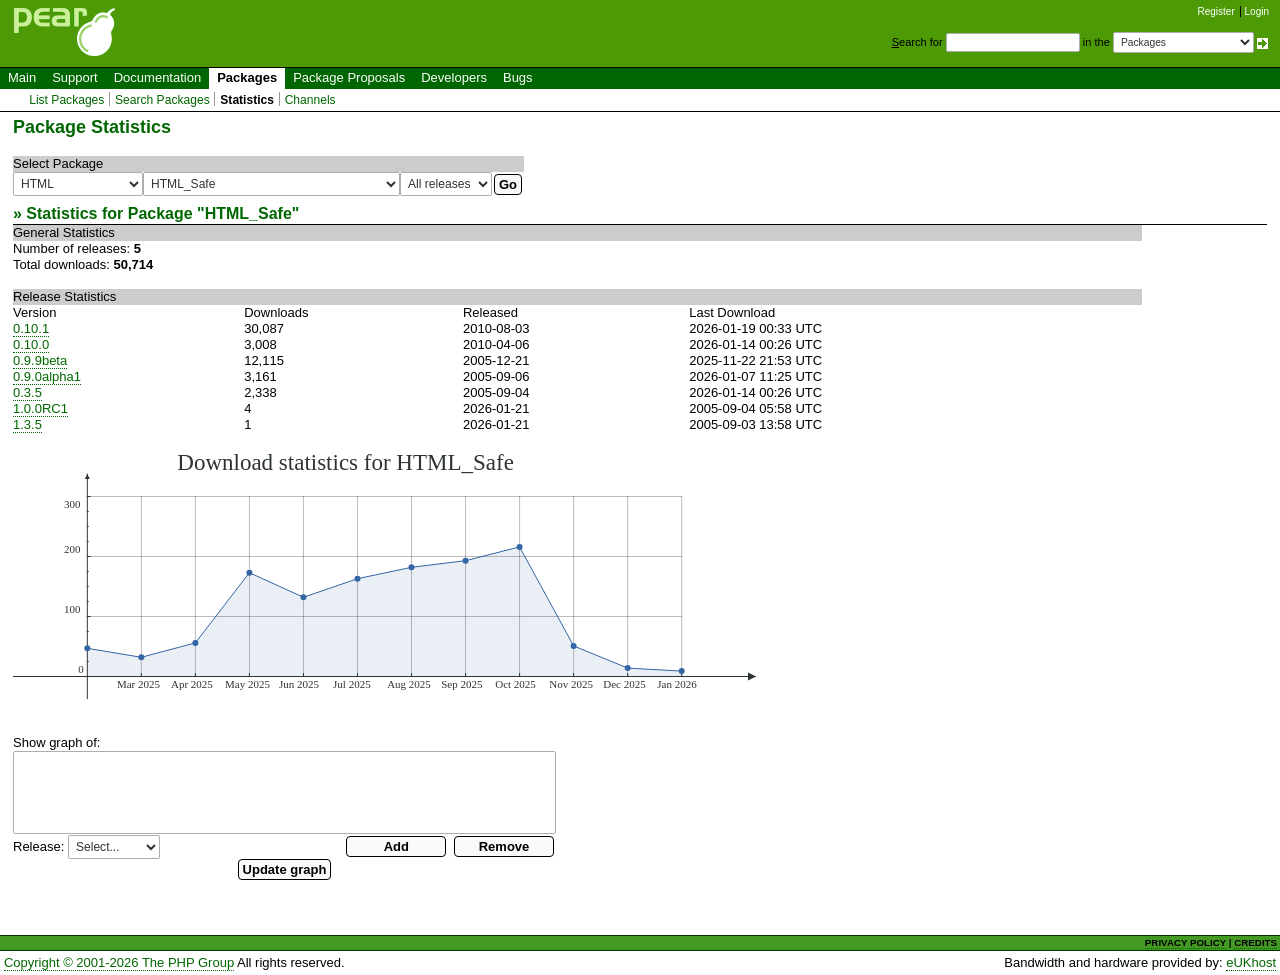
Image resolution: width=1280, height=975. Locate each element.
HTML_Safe (248, 213)
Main (22, 77)
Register (1216, 11)
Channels (310, 100)
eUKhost (1251, 962)
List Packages (66, 100)
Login (1257, 11)
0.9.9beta (40, 360)
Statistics (247, 100)
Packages (247, 77)
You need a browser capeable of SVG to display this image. (384, 574)
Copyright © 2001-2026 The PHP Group (119, 962)
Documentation (157, 77)
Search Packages (162, 100)
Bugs (518, 77)
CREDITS (1255, 942)
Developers (454, 77)
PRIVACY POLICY (1185, 942)
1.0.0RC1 (40, 408)
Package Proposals (349, 77)
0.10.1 (31, 328)
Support (75, 77)
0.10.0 (31, 344)
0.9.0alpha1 (47, 376)
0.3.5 (27, 392)
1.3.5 (27, 424)
